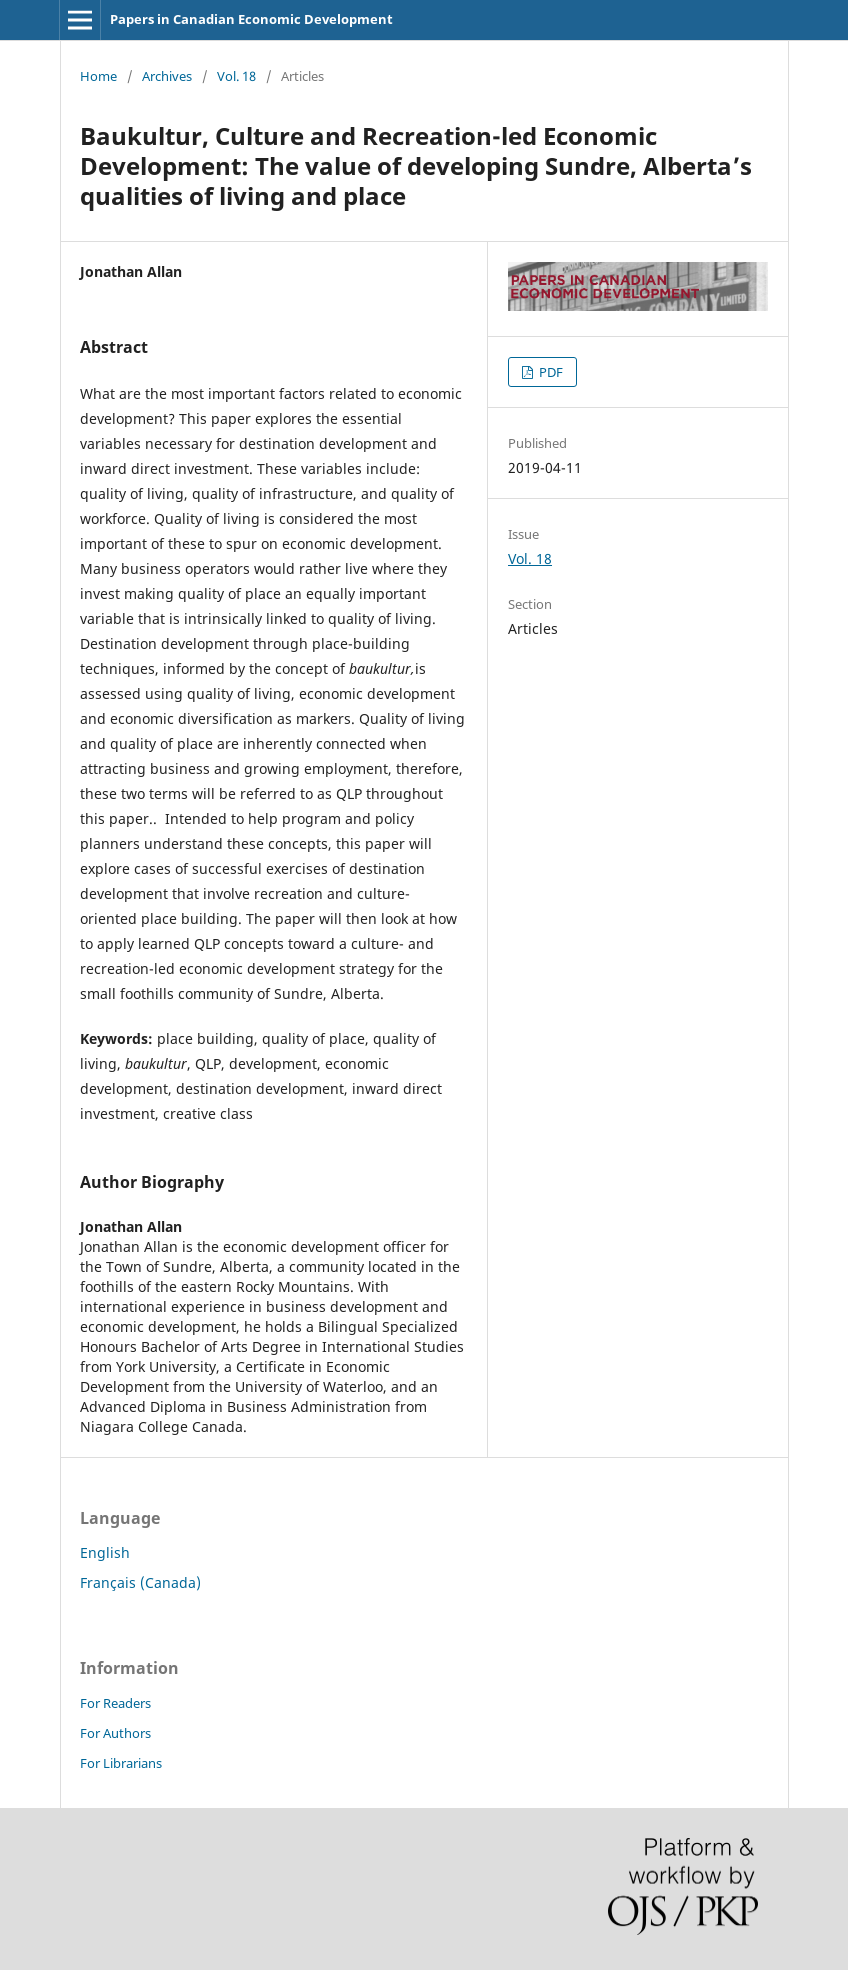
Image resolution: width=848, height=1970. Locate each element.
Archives (167, 76)
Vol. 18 (236, 76)
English (105, 1552)
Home (98, 76)
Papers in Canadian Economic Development (251, 19)
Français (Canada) (140, 1582)
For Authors (115, 1733)
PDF (549, 372)
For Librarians (121, 1763)
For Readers (115, 1703)
